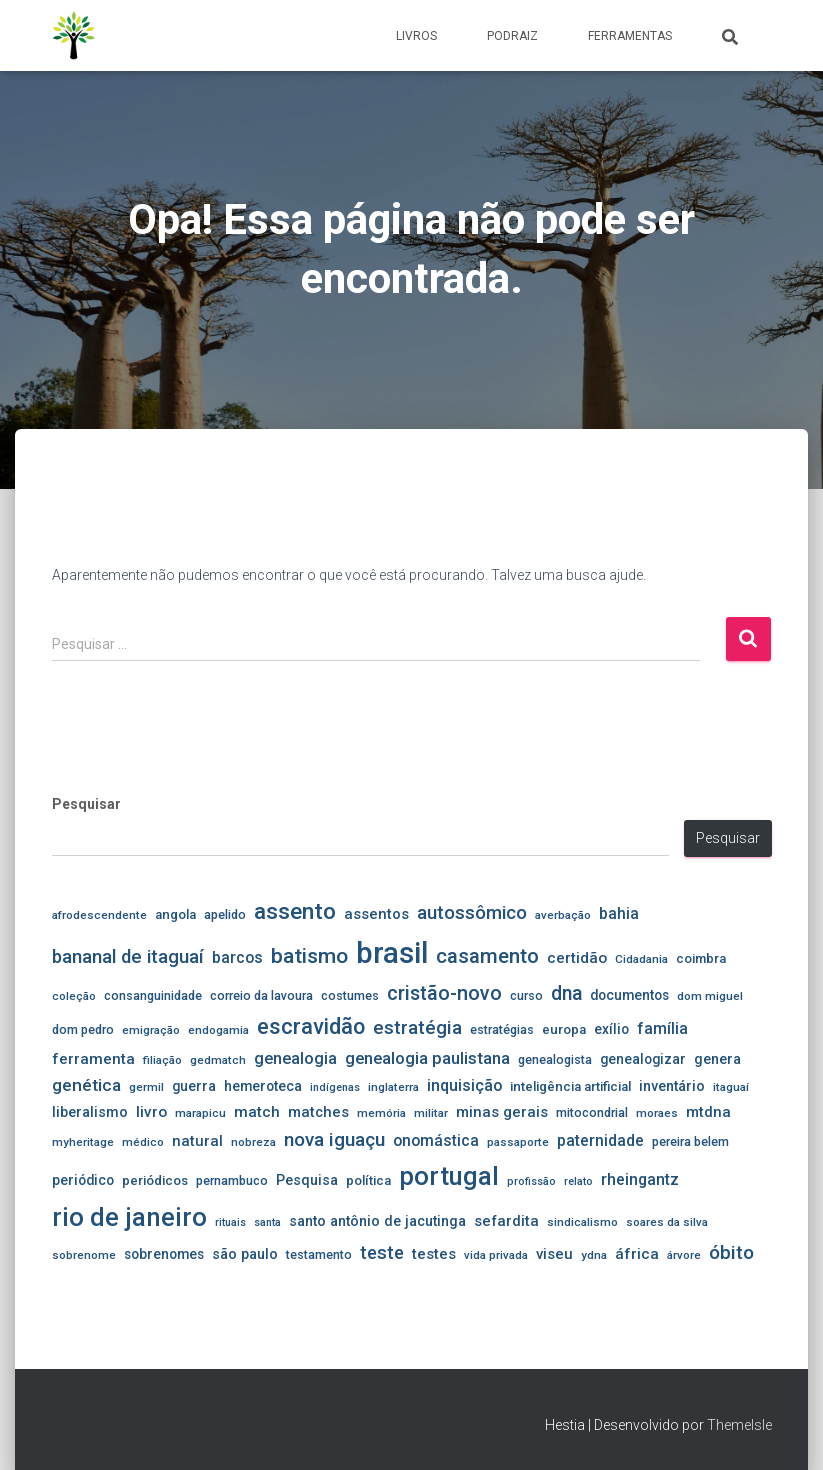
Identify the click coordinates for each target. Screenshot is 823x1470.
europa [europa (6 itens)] (564, 1029)
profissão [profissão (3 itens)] (531, 1181)
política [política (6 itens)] (368, 1180)
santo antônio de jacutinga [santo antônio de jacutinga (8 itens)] (377, 1221)
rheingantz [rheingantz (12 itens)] (640, 1179)
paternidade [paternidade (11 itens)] (600, 1140)
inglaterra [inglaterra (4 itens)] (393, 1087)
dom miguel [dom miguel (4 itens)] (710, 996)
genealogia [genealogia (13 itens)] (295, 1058)
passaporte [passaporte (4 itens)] (518, 1142)
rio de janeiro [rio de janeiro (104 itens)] (129, 1217)
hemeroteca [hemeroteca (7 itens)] (263, 1086)
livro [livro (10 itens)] (151, 1112)
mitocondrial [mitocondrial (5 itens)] (592, 1112)
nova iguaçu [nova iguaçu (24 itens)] (334, 1139)
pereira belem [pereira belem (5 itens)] (690, 1141)
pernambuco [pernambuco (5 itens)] (232, 1180)
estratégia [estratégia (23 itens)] (417, 1028)
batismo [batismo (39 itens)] (309, 955)
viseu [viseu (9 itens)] (554, 1254)
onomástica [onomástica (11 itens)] (436, 1140)
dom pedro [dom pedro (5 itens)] (83, 1029)
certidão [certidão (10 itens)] (577, 958)
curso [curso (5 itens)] (526, 995)
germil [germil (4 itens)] (146, 1087)
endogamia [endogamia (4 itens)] (218, 1030)
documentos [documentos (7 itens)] (629, 995)
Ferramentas (630, 36)
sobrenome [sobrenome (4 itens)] (84, 1255)
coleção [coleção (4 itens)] (74, 996)
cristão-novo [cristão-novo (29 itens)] (444, 993)
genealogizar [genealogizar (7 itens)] (643, 1059)
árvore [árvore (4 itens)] (684, 1255)
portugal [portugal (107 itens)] (449, 1176)
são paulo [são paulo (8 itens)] (245, 1254)
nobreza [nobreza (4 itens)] (253, 1142)
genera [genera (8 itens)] (717, 1059)
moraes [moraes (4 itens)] (657, 1113)
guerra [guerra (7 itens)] (194, 1086)
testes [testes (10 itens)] (434, 1254)
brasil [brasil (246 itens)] (392, 953)
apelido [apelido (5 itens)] (225, 914)
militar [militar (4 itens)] (431, 1113)
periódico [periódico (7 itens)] (83, 1180)
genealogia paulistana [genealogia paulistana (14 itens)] (427, 1058)
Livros (416, 36)
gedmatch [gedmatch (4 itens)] (218, 1060)
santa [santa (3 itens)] (267, 1222)
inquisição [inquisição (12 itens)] (464, 1085)
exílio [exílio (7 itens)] (611, 1029)
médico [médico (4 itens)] (143, 1142)
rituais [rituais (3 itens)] (230, 1222)
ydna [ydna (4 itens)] (594, 1255)
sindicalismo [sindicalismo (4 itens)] (582, 1222)
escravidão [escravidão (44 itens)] (311, 1026)
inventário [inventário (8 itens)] (672, 1086)
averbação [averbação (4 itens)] (563, 915)
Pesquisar (86, 804)
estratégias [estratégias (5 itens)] (502, 1029)
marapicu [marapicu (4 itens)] (200, 1113)
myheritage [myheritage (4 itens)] (83, 1142)
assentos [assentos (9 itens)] (376, 914)
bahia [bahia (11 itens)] (619, 913)
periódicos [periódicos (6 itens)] (155, 1180)
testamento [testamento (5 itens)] (319, 1254)
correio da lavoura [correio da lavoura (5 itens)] (261, 995)
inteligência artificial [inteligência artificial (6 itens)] (570, 1086)
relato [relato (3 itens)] (578, 1181)
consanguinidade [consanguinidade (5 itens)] (153, 995)
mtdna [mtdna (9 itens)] (708, 1112)
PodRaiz (512, 36)
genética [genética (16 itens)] (86, 1085)
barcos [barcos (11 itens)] (237, 957)
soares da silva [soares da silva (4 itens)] (667, 1222)
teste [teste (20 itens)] (382, 1252)
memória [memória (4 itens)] (381, 1113)
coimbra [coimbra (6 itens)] (701, 958)
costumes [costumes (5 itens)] (350, 995)
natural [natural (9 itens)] (197, 1141)
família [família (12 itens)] (662, 1028)
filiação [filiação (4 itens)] (162, 1060)
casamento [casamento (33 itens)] (487, 956)
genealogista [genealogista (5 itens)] (555, 1059)
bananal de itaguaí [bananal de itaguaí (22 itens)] (128, 957)
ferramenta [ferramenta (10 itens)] (93, 1059)
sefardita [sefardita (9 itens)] (506, 1221)
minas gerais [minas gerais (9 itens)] (502, 1112)
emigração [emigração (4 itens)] (151, 1030)
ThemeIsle (739, 1425)
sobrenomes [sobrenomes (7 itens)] (164, 1254)
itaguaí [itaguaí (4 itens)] (731, 1087)
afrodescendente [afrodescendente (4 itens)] (99, 915)
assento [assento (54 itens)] (295, 911)
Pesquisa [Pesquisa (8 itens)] (307, 1180)
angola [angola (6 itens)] (175, 914)
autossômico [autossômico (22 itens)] (472, 913)
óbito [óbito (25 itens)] (731, 1252)
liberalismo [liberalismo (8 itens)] (90, 1112)
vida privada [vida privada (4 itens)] (496, 1255)
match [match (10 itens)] (257, 1112)
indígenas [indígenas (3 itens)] (335, 1087)
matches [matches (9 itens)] (318, 1112)
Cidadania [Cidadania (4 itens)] (641, 959)
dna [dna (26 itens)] (566, 993)
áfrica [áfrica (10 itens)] (637, 1254)
